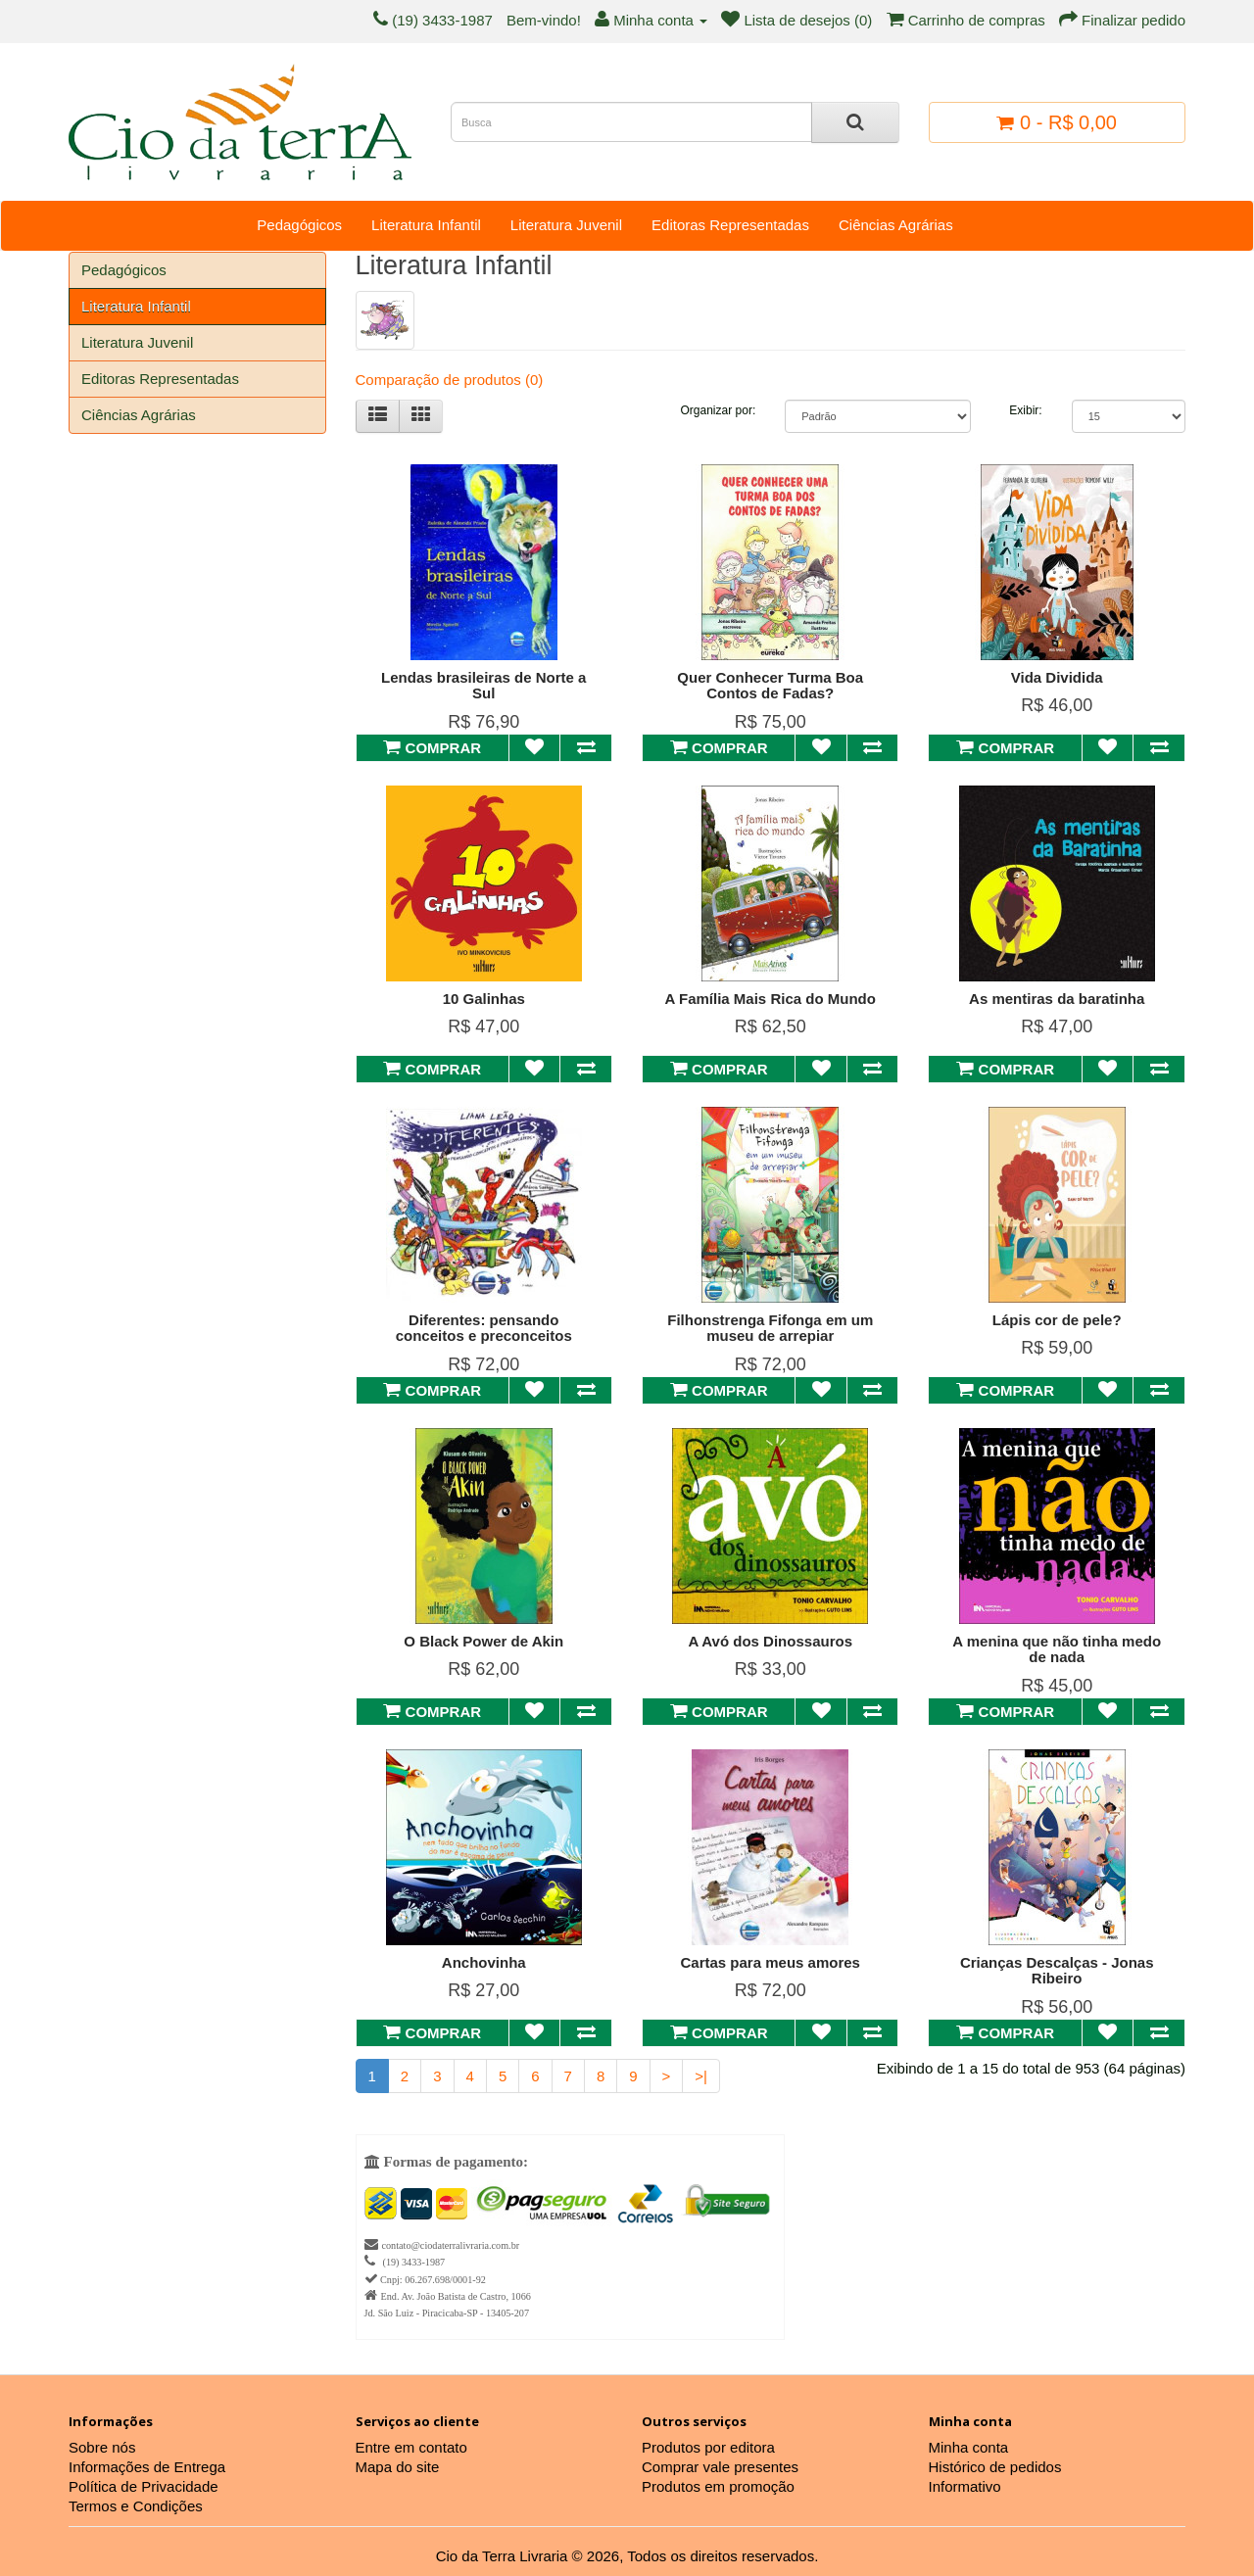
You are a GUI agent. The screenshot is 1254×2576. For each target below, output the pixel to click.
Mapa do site (398, 2466)
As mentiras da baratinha (1056, 998)
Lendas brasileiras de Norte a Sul (483, 685)
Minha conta (969, 2447)
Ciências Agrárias (896, 224)
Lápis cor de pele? (1057, 1320)
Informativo (965, 2486)
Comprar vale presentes (720, 2466)
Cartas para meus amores (770, 1962)
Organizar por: (718, 410)
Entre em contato (411, 2447)
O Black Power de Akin (483, 1641)
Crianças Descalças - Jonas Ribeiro (1057, 1970)
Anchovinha (484, 1962)
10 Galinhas (484, 998)
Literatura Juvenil (566, 224)
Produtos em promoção (718, 2486)
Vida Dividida (1057, 677)
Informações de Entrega (147, 2466)
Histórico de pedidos (995, 2466)
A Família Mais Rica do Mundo (770, 998)
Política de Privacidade (143, 2486)
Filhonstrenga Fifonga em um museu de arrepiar (770, 1328)
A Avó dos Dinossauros (770, 1641)
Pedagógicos (299, 224)
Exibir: (1025, 410)
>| (701, 2076)
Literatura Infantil (426, 224)
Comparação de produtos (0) (450, 379)
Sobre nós (102, 2447)
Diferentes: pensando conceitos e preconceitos (484, 1328)
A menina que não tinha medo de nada (1056, 1649)
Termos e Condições (136, 2506)
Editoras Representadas (730, 224)
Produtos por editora (708, 2447)
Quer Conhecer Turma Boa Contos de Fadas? (770, 685)
